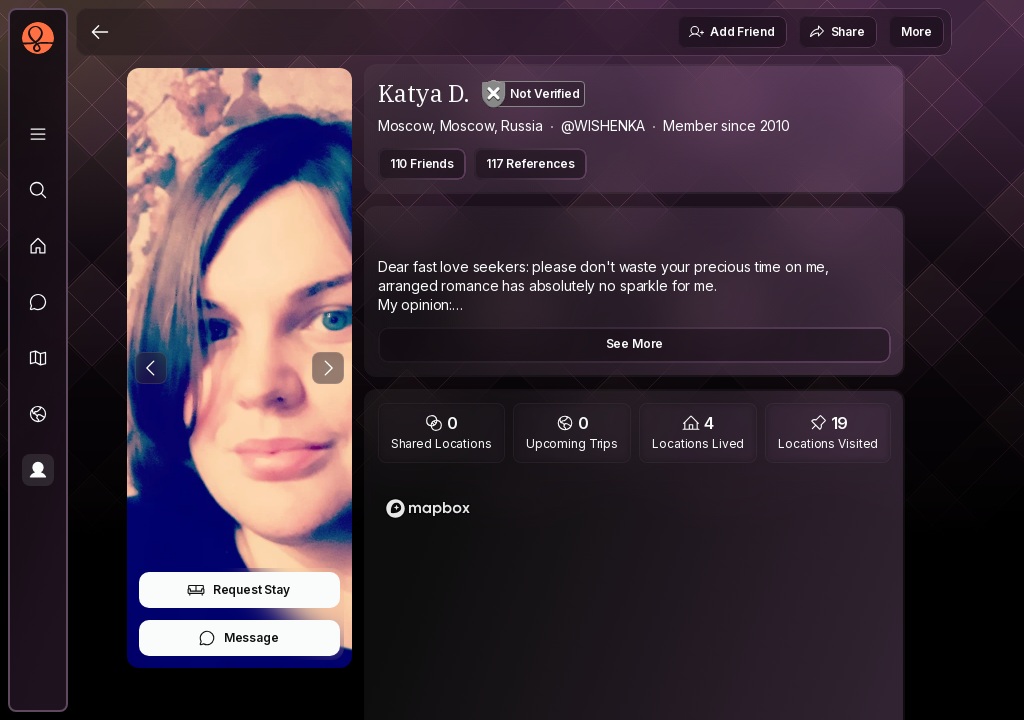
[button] (38, 358)
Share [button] (837, 32)
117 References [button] (530, 163)
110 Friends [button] (422, 163)
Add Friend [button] (731, 32)
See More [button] (635, 343)
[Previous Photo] (151, 368)
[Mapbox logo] (428, 508)
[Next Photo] (328, 368)
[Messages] (38, 302)
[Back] (100, 32)
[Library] (38, 134)
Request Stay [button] (238, 590)
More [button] (916, 31)
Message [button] (238, 638)
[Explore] (38, 190)
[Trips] (38, 414)
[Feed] (38, 246)
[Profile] (38, 470)
